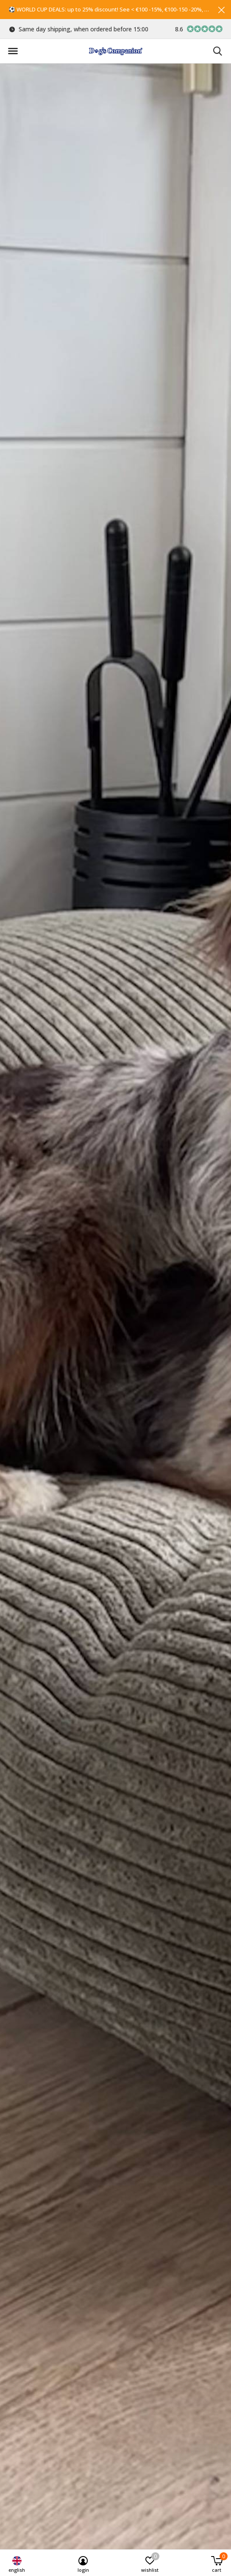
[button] (12, 51)
